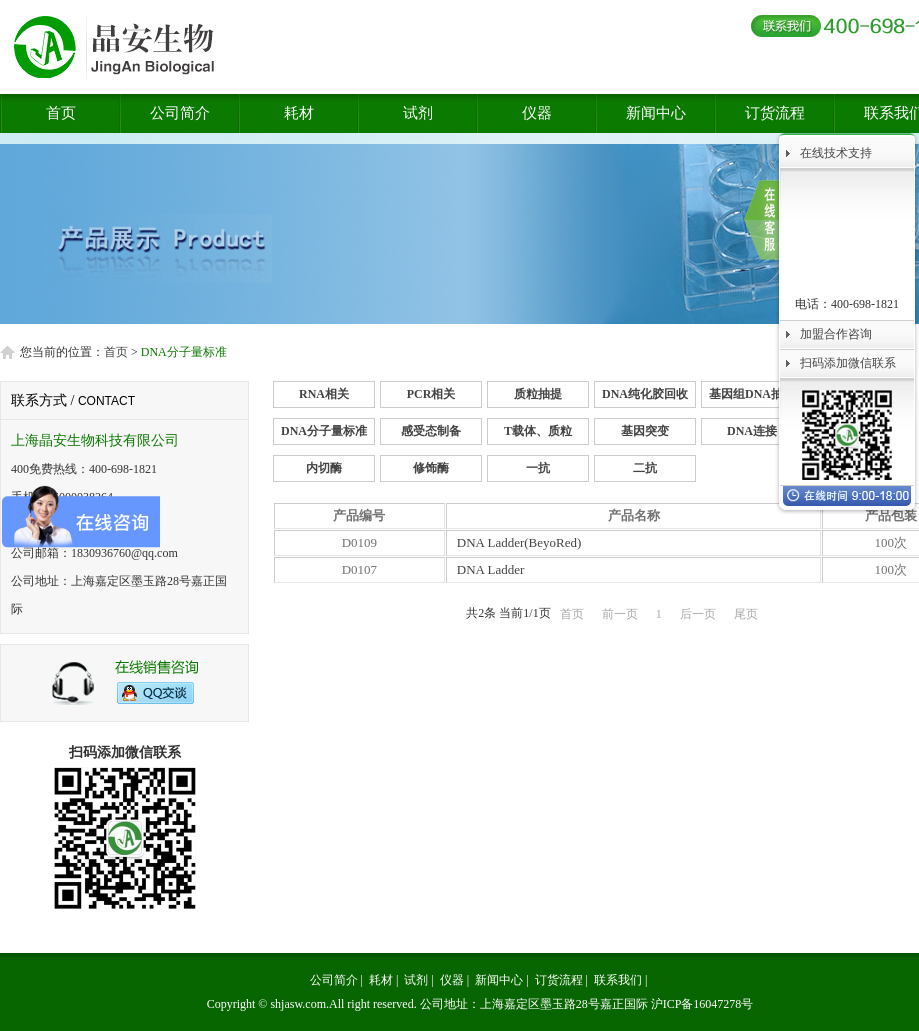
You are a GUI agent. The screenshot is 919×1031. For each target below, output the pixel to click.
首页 (61, 113)
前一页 (620, 614)
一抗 (538, 468)
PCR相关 (431, 394)
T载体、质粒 (538, 431)
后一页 (698, 614)
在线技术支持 (836, 153)
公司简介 (180, 113)
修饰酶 (431, 468)
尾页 (746, 614)
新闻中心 (656, 113)
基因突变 (645, 431)
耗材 (299, 113)
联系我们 (618, 980)
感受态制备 (431, 431)
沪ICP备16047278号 (702, 1004)
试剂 (418, 113)
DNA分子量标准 (324, 431)
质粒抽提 (538, 394)
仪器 (537, 113)
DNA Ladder (491, 569)
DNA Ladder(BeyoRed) (519, 542)
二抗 (645, 468)
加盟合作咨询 (836, 334)
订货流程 (775, 113)
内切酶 (324, 468)
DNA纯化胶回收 (645, 394)
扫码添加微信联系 (848, 363)
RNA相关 (324, 394)
